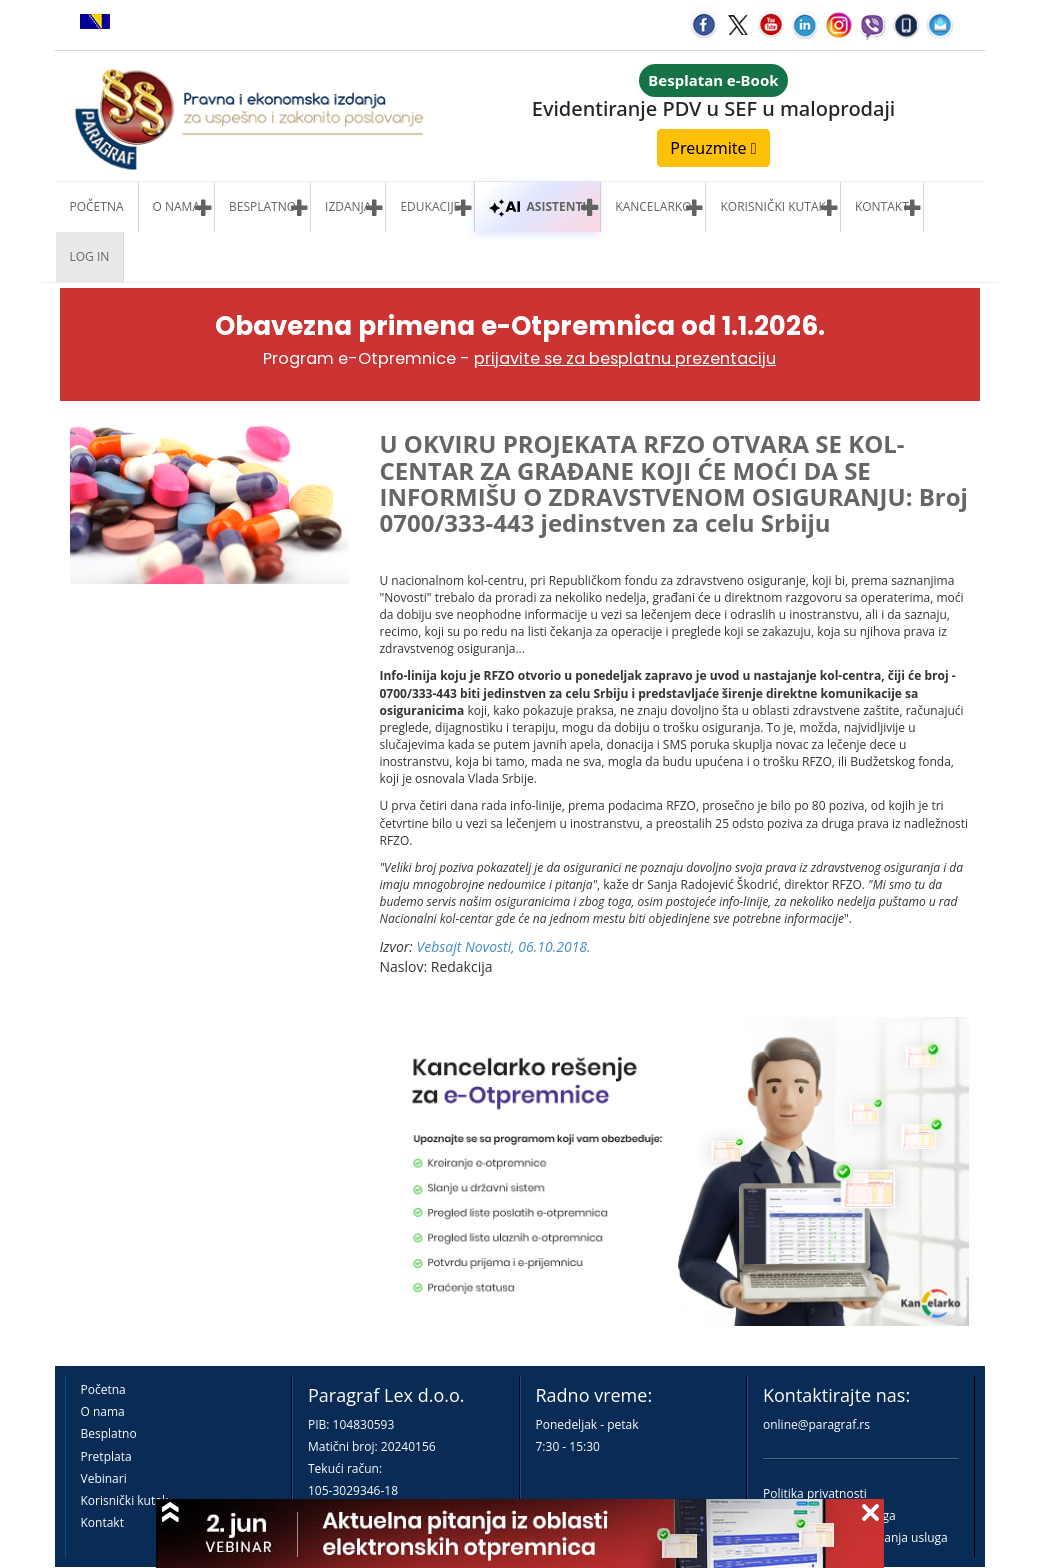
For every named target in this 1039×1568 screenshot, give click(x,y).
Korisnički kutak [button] (772, 206)
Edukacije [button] (430, 206)
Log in (90, 256)
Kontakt (102, 1522)
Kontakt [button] (882, 206)
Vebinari (104, 1478)
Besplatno (262, 206)
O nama (176, 206)
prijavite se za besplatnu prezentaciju (625, 358)
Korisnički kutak (125, 1500)
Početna (97, 206)
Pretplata (106, 1456)
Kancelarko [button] (653, 206)
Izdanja (348, 206)
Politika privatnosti (815, 1493)
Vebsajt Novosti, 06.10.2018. (504, 946)
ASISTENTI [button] (537, 206)
